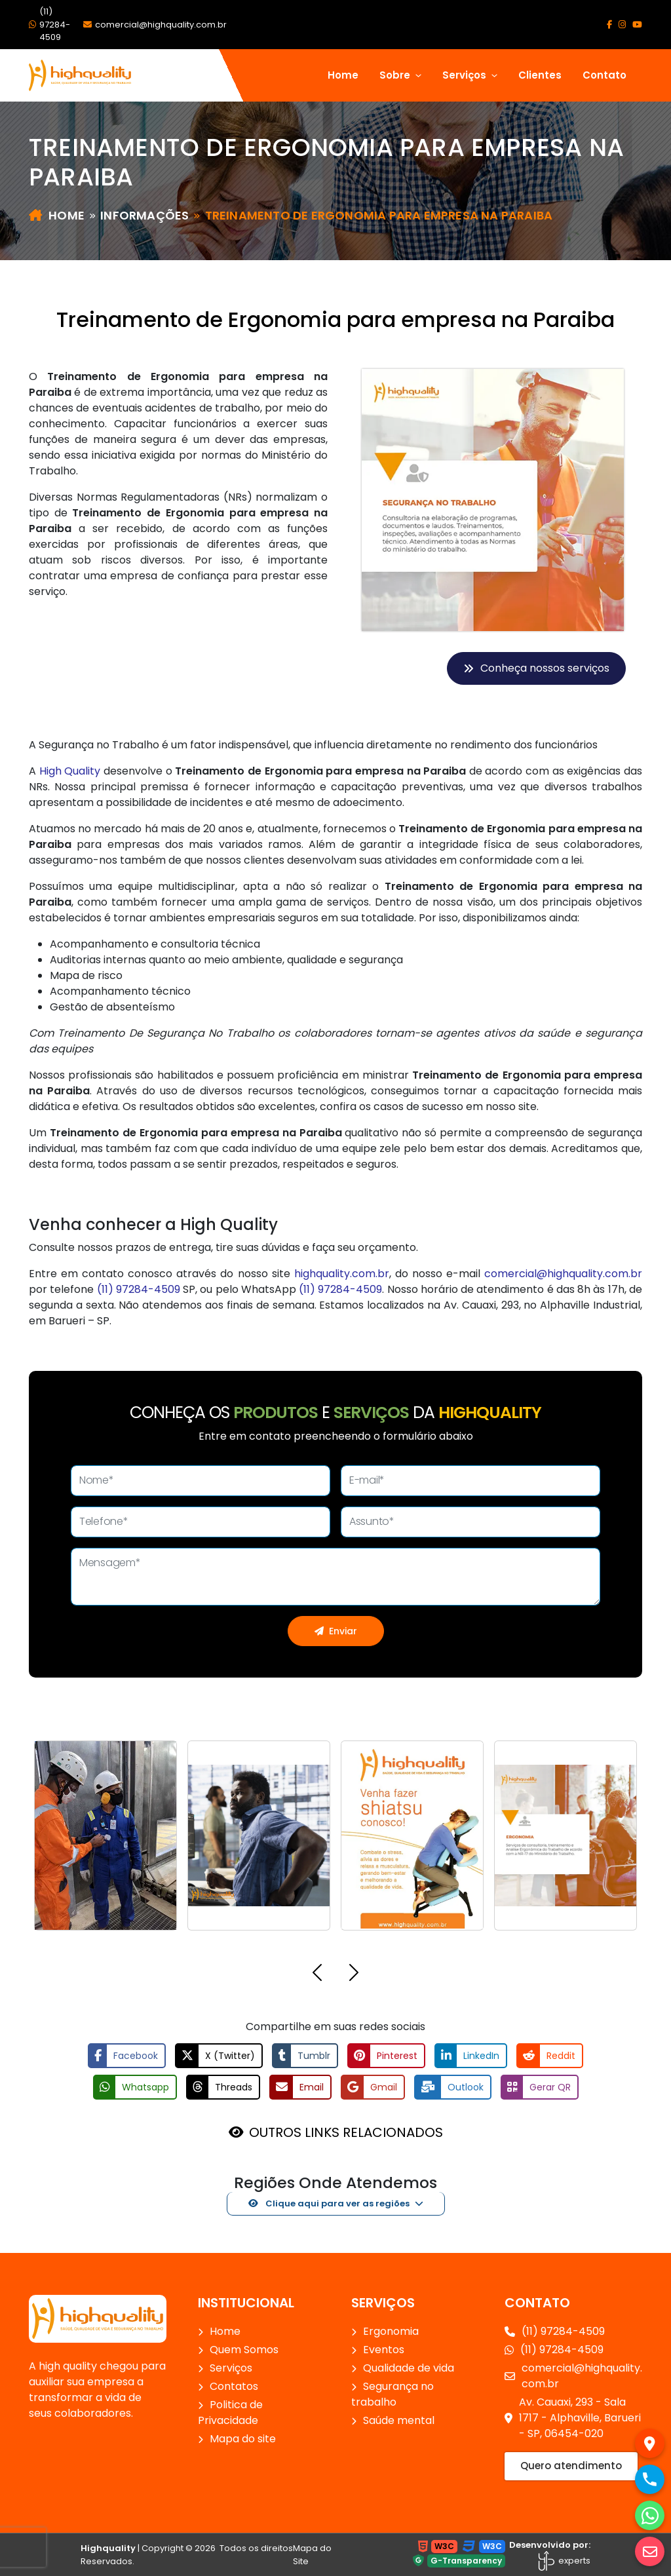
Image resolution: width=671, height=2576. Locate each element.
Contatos (234, 2386)
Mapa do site (243, 2438)
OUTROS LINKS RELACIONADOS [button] (346, 2132)
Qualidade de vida (408, 2367)
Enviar (336, 1631)
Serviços (231, 2367)
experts (563, 2560)
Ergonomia (391, 2331)
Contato (604, 75)
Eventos (383, 2349)
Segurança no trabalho (392, 2394)
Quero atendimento (571, 2465)
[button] (317, 1975)
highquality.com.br (341, 1273)
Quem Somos (244, 2349)
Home (343, 75)
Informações (144, 215)
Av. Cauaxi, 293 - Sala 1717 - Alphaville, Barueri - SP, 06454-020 (573, 2417)
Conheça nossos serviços (536, 668)
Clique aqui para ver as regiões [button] (329, 2203)
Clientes (540, 75)
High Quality (70, 771)
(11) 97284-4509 (49, 24)
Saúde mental (398, 2420)
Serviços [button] (465, 75)
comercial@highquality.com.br (155, 24)
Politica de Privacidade (230, 2412)
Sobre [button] (396, 75)
